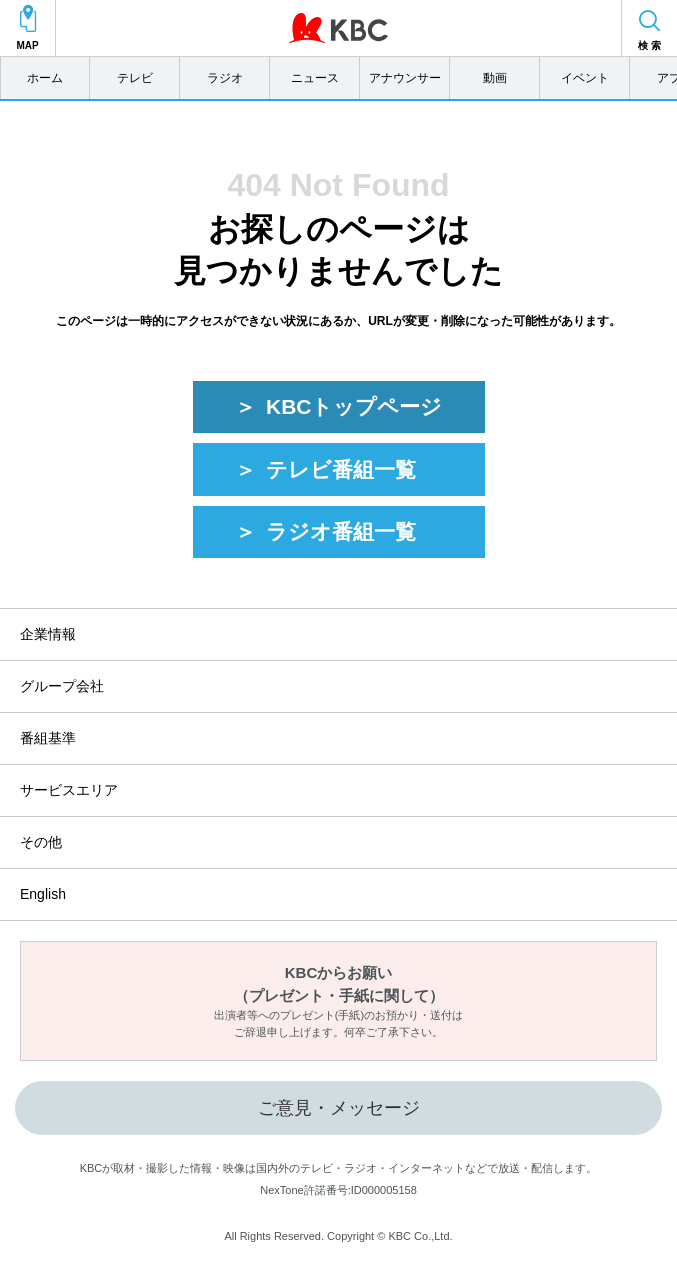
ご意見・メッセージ (339, 1108)
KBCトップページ (354, 406)
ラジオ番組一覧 (341, 531)
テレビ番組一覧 (341, 469)
